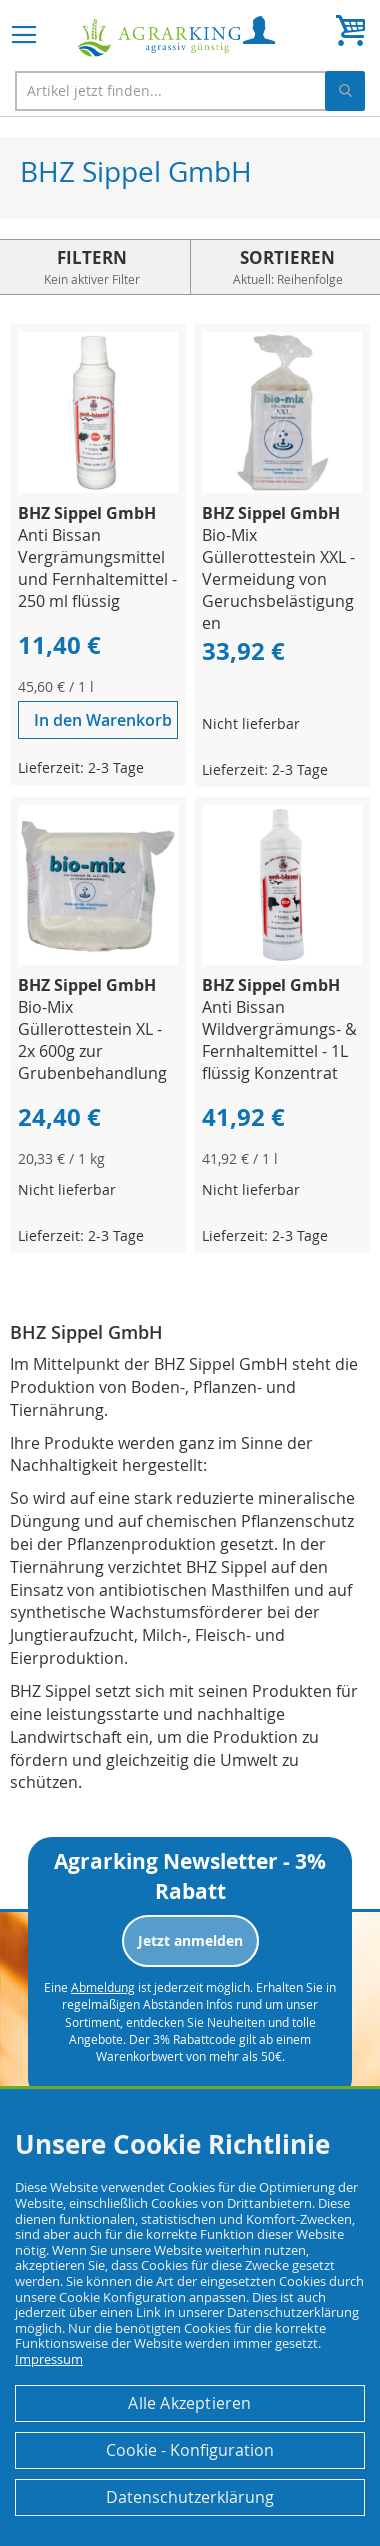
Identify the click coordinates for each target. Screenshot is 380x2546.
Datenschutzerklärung (190, 2497)
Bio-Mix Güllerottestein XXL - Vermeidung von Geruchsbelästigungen (278, 579)
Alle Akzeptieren (189, 2403)
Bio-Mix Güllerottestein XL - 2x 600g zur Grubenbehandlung (92, 1040)
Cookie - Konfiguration (190, 2450)
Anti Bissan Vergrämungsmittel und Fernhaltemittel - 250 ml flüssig (97, 568)
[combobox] (190, 91)
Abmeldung (103, 1987)
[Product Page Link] (98, 487)
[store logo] (160, 37)
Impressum (49, 2359)
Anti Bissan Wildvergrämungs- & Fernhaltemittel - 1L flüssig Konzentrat (279, 1040)
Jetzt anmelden (190, 1940)
